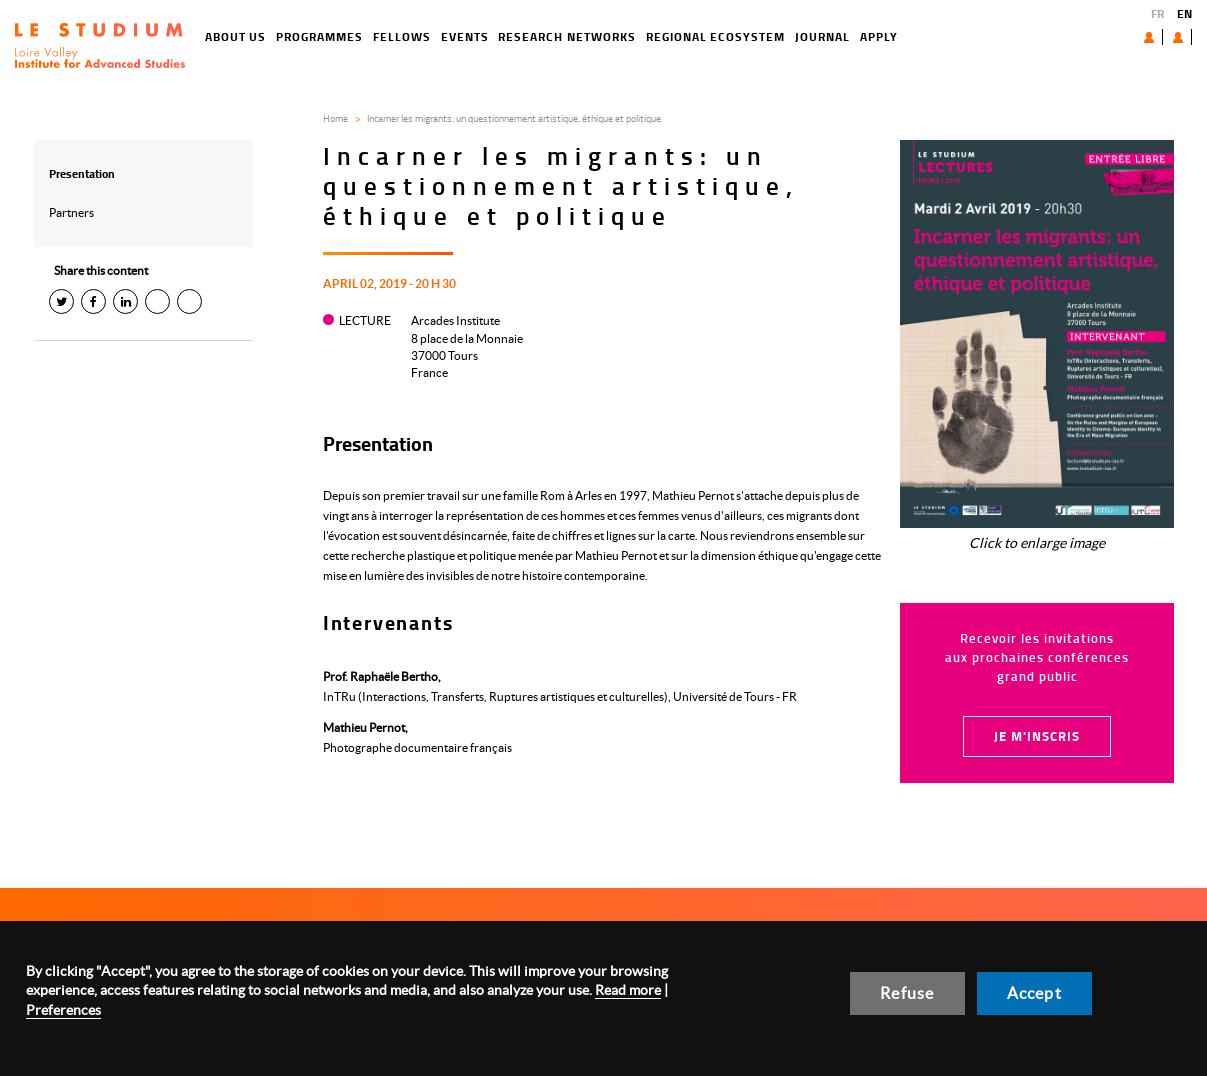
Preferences (63, 1010)
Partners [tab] (71, 212)
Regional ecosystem (643, 36)
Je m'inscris (1037, 736)
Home (335, 118)
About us (1103, 36)
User (1162, 37)
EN (1184, 13)
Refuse (907, 993)
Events (393, 36)
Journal (750, 36)
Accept (1034, 993)
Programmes (248, 36)
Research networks (495, 36)
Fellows (330, 36)
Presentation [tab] (82, 173)
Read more (628, 990)
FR (1157, 13)
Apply (807, 36)
